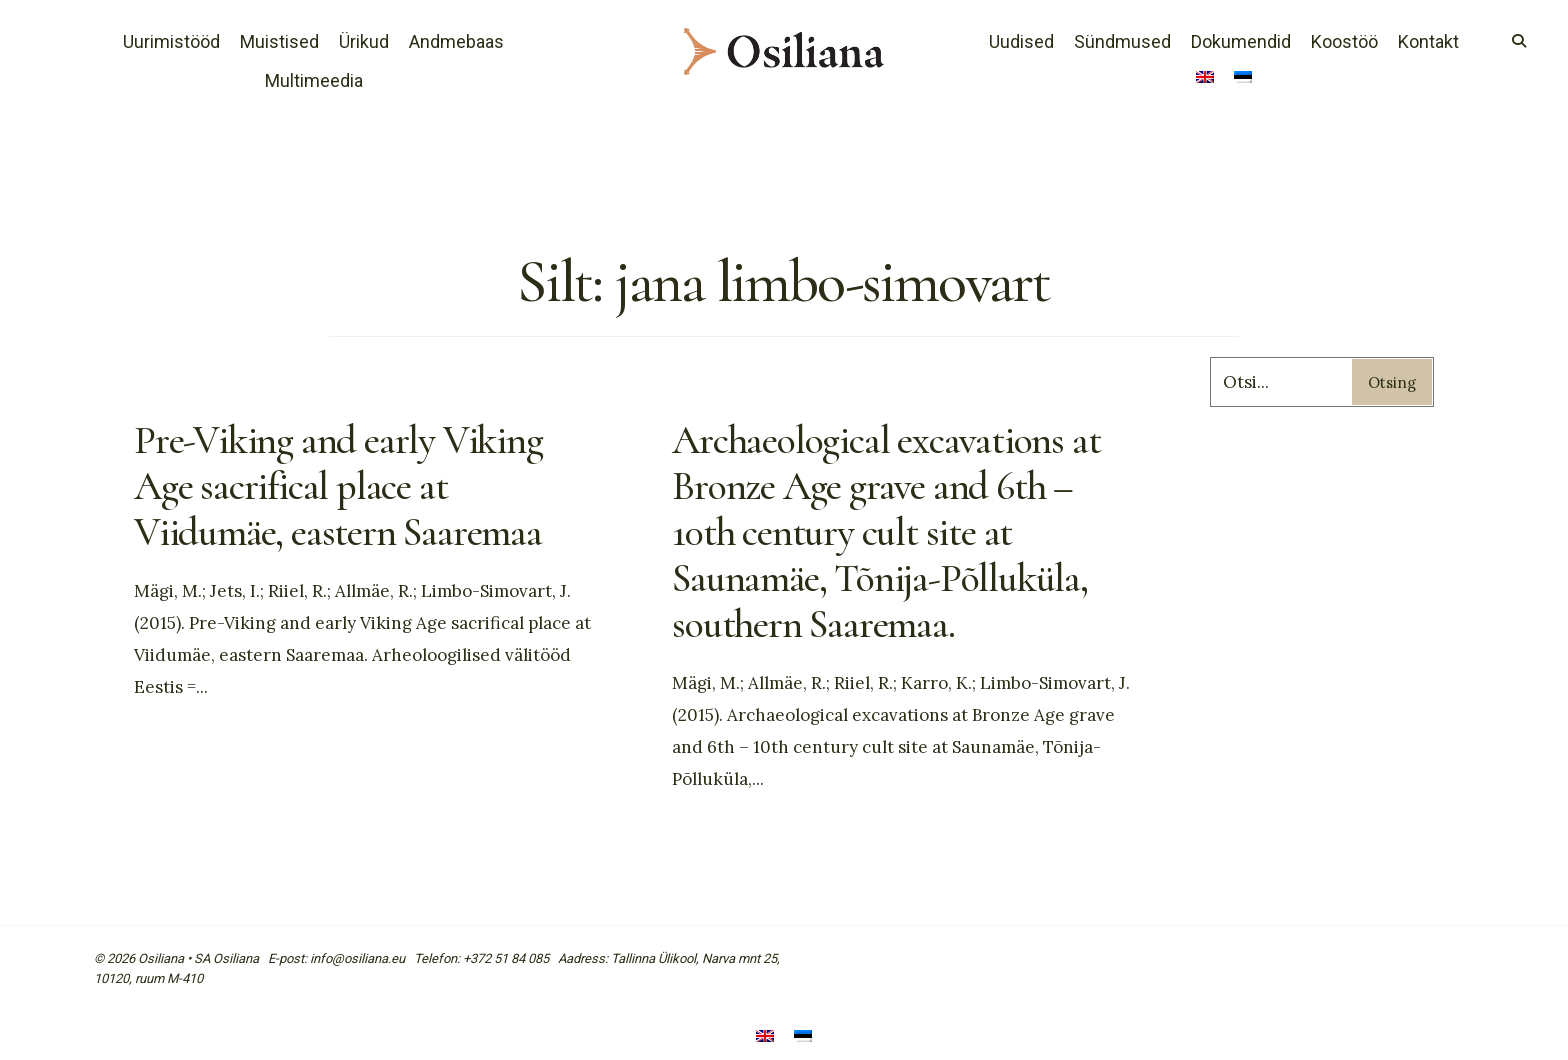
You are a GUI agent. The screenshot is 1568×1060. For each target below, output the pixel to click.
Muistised (279, 41)
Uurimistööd (171, 41)
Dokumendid (1241, 41)
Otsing (1392, 382)
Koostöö (1344, 41)
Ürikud (364, 41)
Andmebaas (456, 41)
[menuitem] (1205, 79)
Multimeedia (314, 80)
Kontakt (1428, 41)
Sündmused (1122, 41)
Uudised (1021, 41)
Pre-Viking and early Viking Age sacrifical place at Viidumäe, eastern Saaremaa (338, 486)
